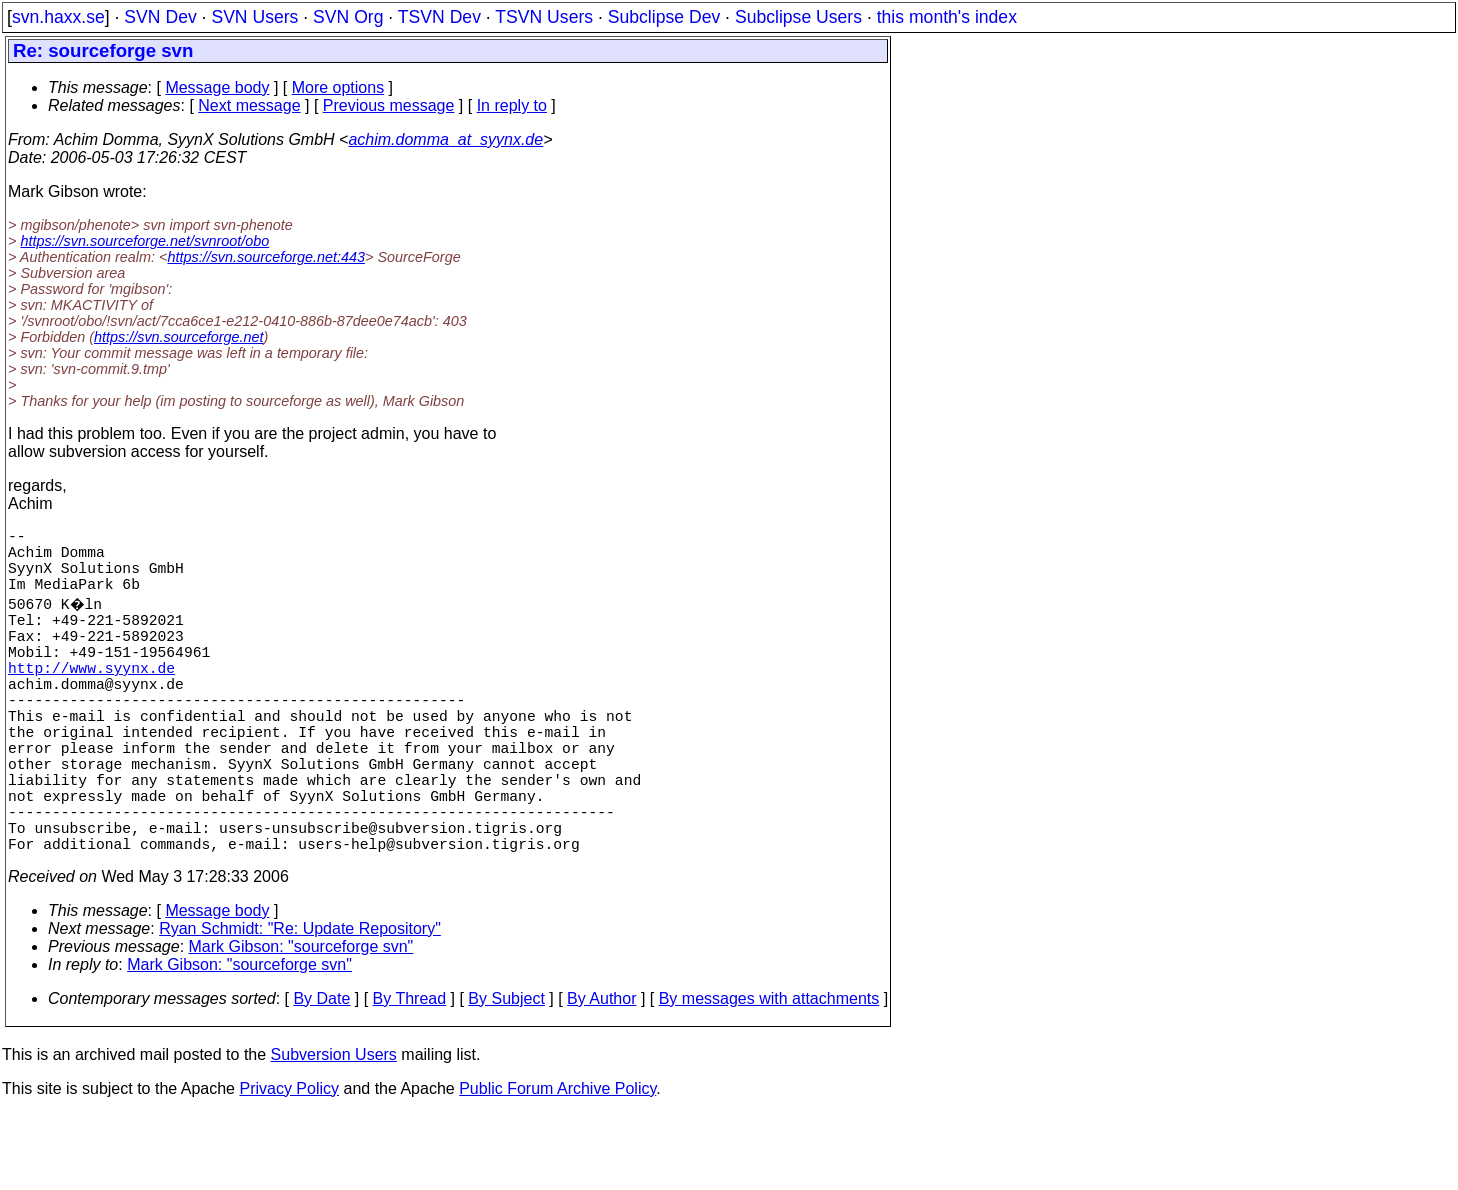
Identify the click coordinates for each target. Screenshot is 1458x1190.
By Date (321, 1074)
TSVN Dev (439, 17)
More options (338, 87)
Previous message (389, 105)
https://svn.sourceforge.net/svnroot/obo (144, 241)
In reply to (512, 105)
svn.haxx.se (58, 17)
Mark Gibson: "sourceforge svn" (301, 1022)
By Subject (506, 1074)
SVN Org (348, 17)
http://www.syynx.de (91, 699)
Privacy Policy (289, 1164)
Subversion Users (334, 1130)
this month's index (947, 17)
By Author (601, 1074)
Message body (217, 87)
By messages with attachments (769, 1074)
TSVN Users (544, 17)
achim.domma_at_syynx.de (445, 139)
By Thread (410, 1074)
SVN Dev (160, 17)
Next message (249, 105)
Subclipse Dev (664, 17)
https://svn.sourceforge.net (179, 337)
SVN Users (254, 17)
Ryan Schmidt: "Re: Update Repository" (300, 1004)
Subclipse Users (798, 17)
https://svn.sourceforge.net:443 (266, 257)
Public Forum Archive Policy (557, 1164)
